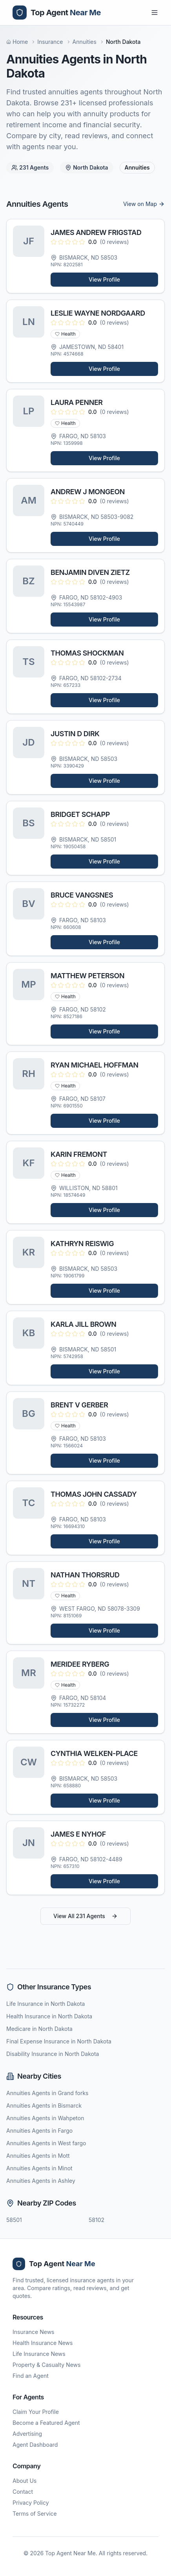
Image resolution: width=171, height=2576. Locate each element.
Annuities (84, 41)
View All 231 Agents (85, 1916)
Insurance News (34, 2332)
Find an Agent (31, 2375)
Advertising (27, 2433)
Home (17, 41)
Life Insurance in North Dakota (45, 2003)
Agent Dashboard (35, 2444)
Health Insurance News (43, 2342)
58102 (96, 2220)
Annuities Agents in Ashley (40, 2180)
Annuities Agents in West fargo (46, 2143)
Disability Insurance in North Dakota (52, 2053)
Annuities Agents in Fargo (39, 2130)
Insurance (50, 41)
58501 (14, 2220)
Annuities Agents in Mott (38, 2155)
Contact (23, 2491)
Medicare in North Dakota (39, 2028)
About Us (24, 2480)
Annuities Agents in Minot (39, 2168)
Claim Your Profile (36, 2411)
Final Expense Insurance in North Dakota (58, 2041)
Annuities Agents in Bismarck (44, 2105)
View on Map (144, 204)
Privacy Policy (31, 2502)
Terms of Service (35, 2513)
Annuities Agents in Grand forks (47, 2093)
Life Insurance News (39, 2353)
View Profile (104, 279)
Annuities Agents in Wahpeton (45, 2118)
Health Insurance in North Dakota (49, 2016)
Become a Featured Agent (46, 2422)
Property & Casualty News (46, 2364)
